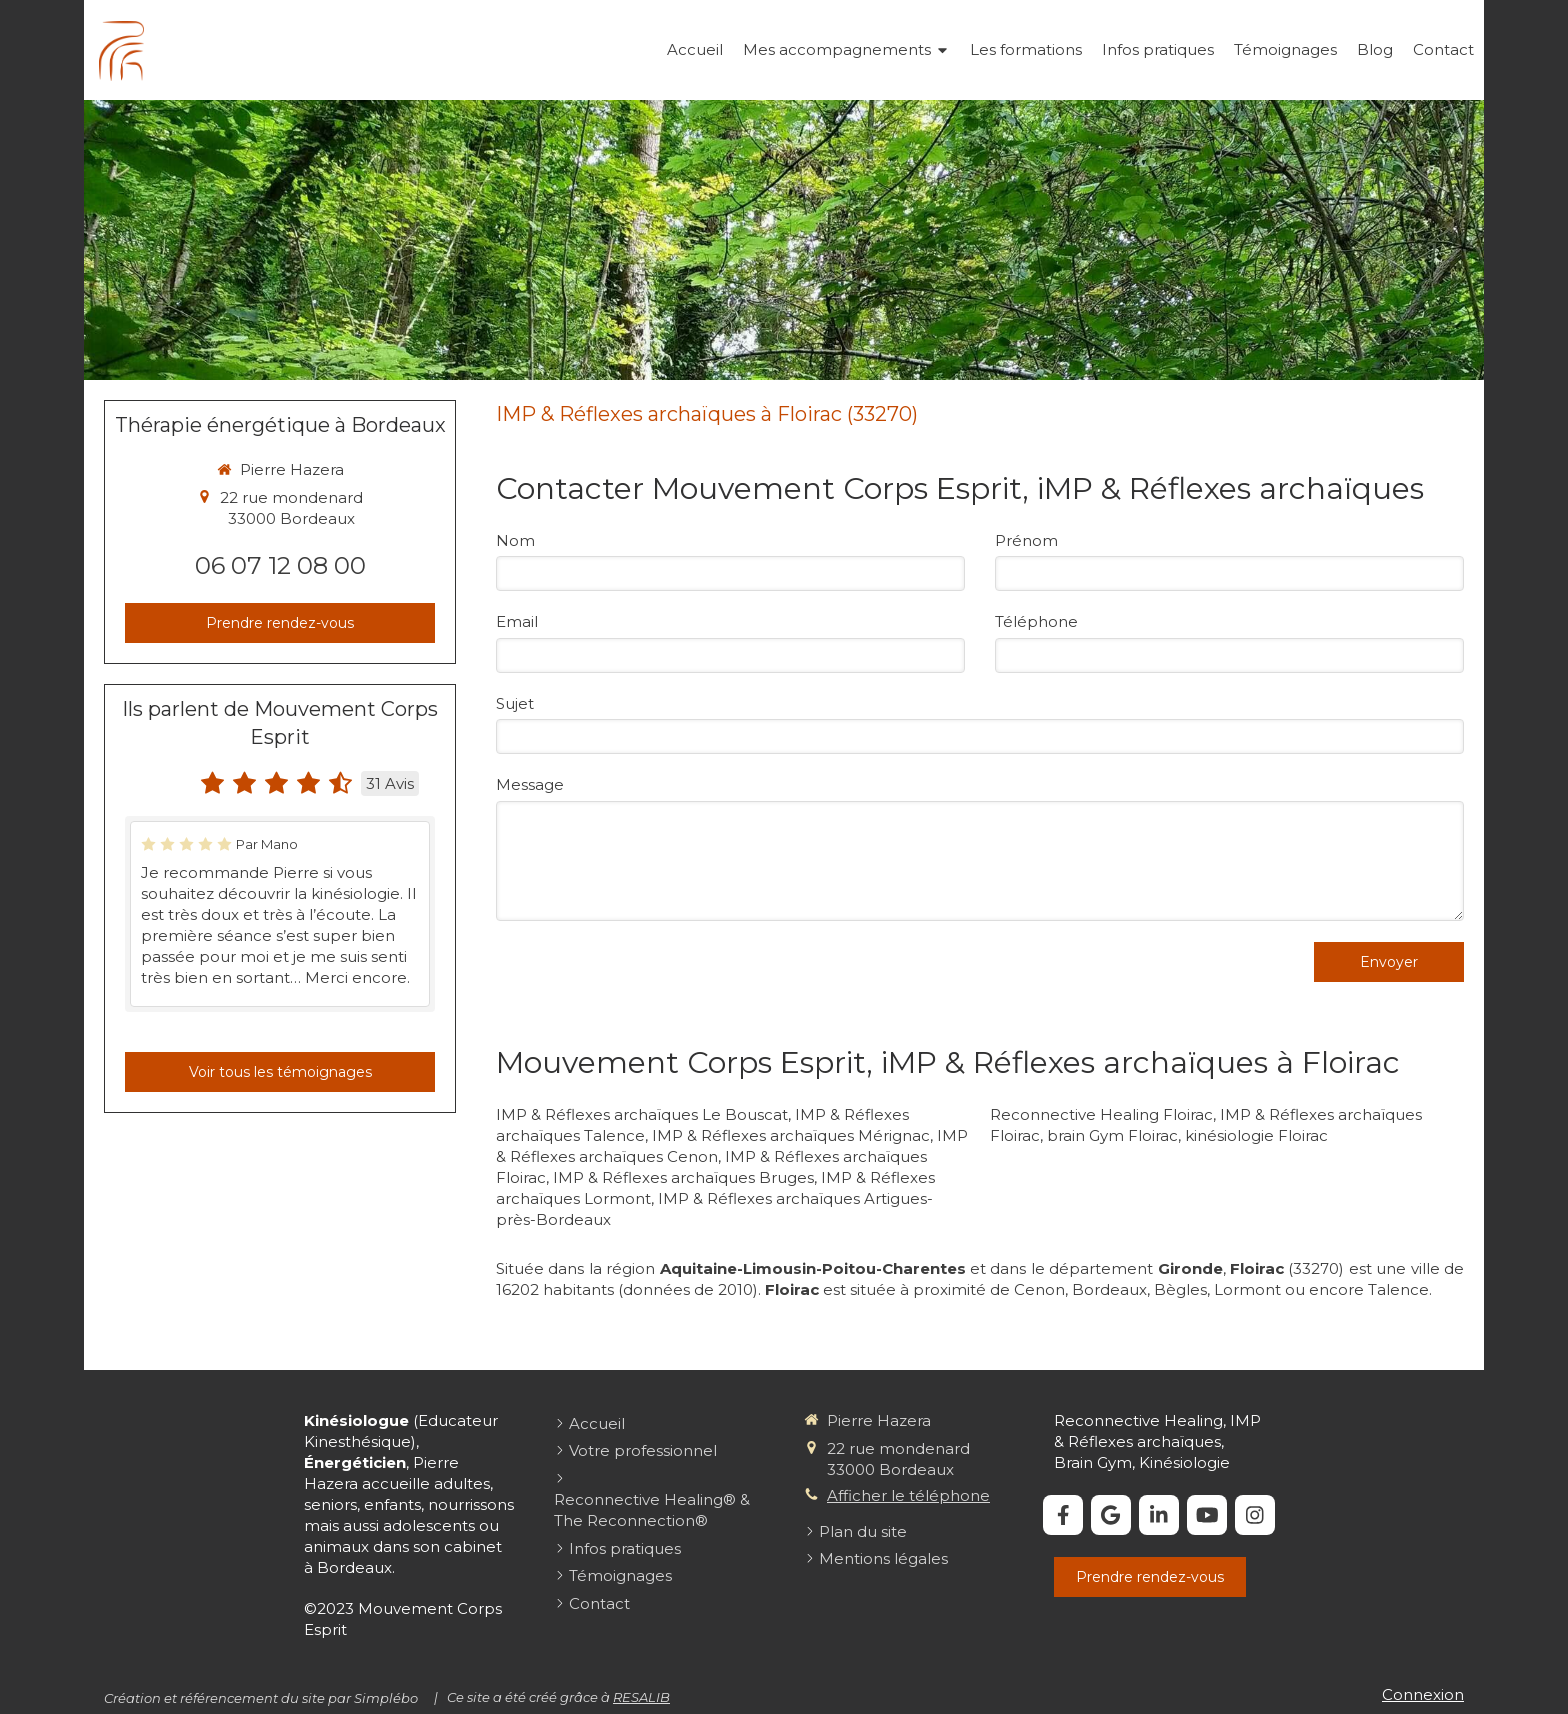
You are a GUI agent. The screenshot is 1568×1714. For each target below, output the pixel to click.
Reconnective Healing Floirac (1101, 1114)
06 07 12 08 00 (280, 565)
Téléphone (1036, 621)
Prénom (1026, 540)
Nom (515, 540)
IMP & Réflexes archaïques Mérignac (791, 1135)
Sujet (515, 703)
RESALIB (641, 1697)
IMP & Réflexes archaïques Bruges (683, 1177)
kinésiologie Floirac (1256, 1135)
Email (517, 621)
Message (530, 784)
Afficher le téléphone (908, 1495)
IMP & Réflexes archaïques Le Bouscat (642, 1114)
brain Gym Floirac (1112, 1135)
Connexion (1423, 1694)
